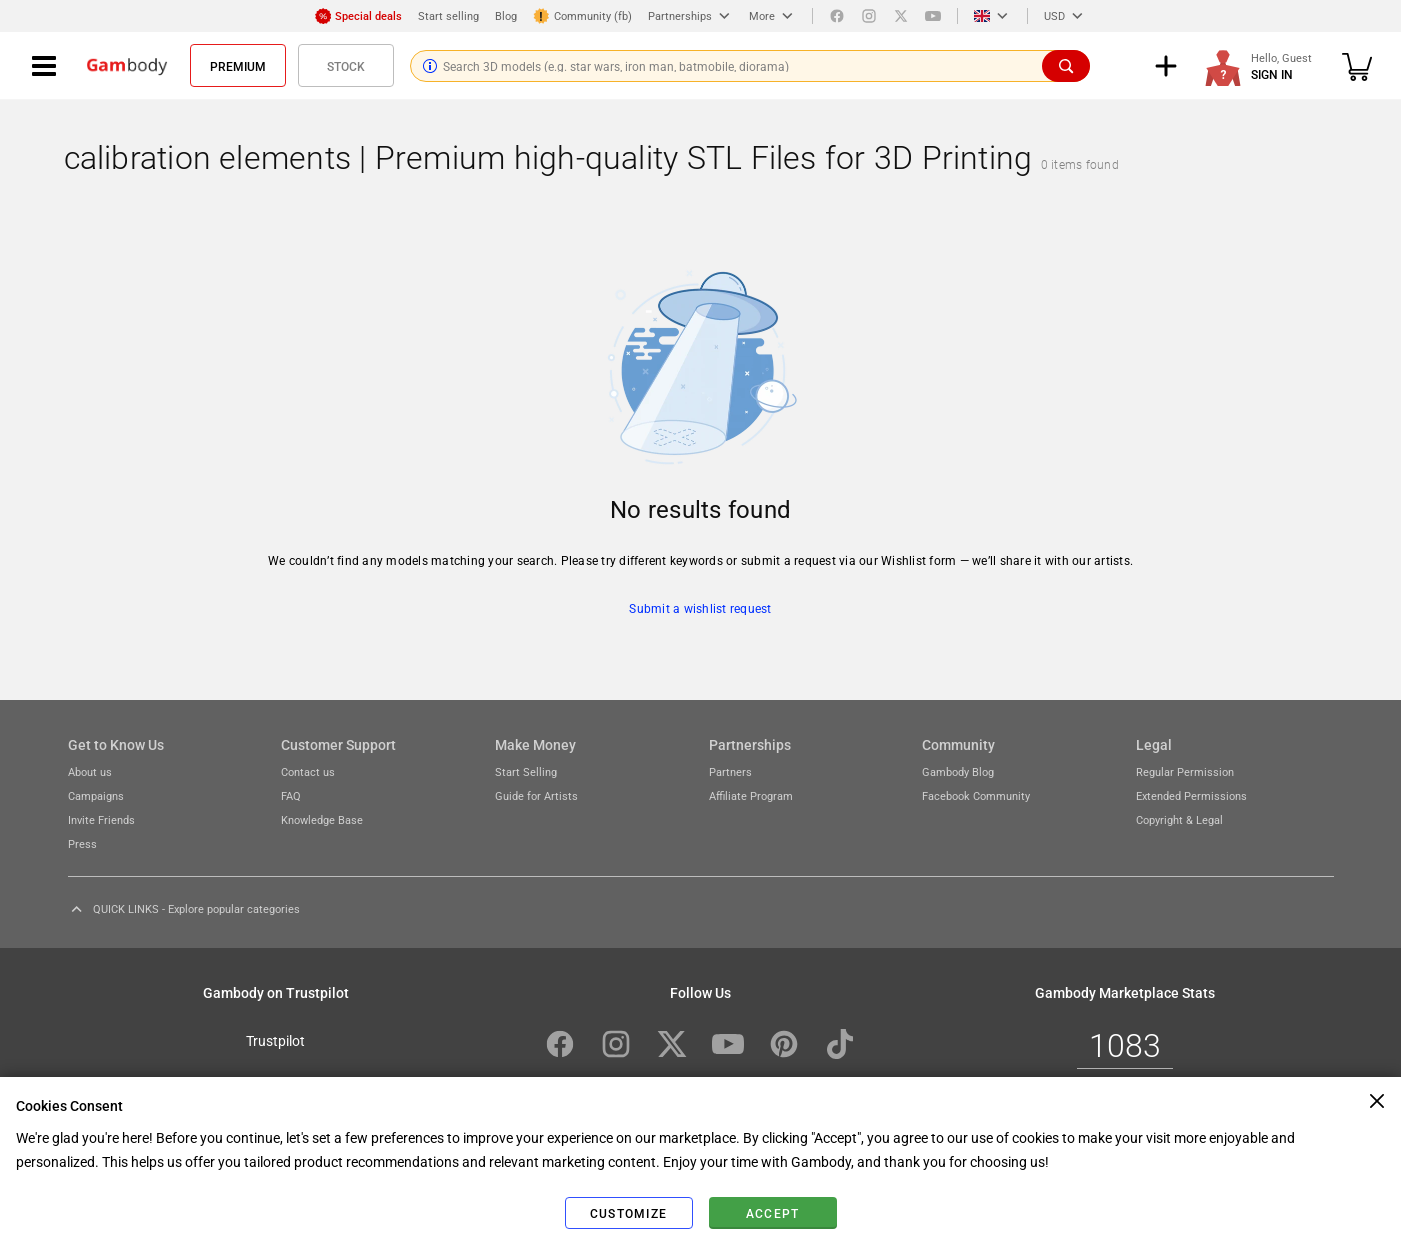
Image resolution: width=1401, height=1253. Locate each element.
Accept (773, 1213)
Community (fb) (582, 16)
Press (82, 843)
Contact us (308, 771)
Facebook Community (976, 795)
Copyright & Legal (1179, 819)
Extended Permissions (1191, 795)
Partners (730, 771)
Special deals (358, 16)
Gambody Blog (958, 771)
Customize (628, 1213)
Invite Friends (101, 819)
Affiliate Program (751, 795)
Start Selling (526, 771)
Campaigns (96, 795)
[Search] (1066, 66)
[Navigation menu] (44, 66)
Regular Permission (1185, 771)
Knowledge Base (322, 819)
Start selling (448, 15)
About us (90, 771)
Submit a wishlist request (700, 608)
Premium (238, 66)
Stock (346, 66)
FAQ (291, 795)
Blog (506, 15)
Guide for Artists (536, 795)
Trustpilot (275, 1040)
